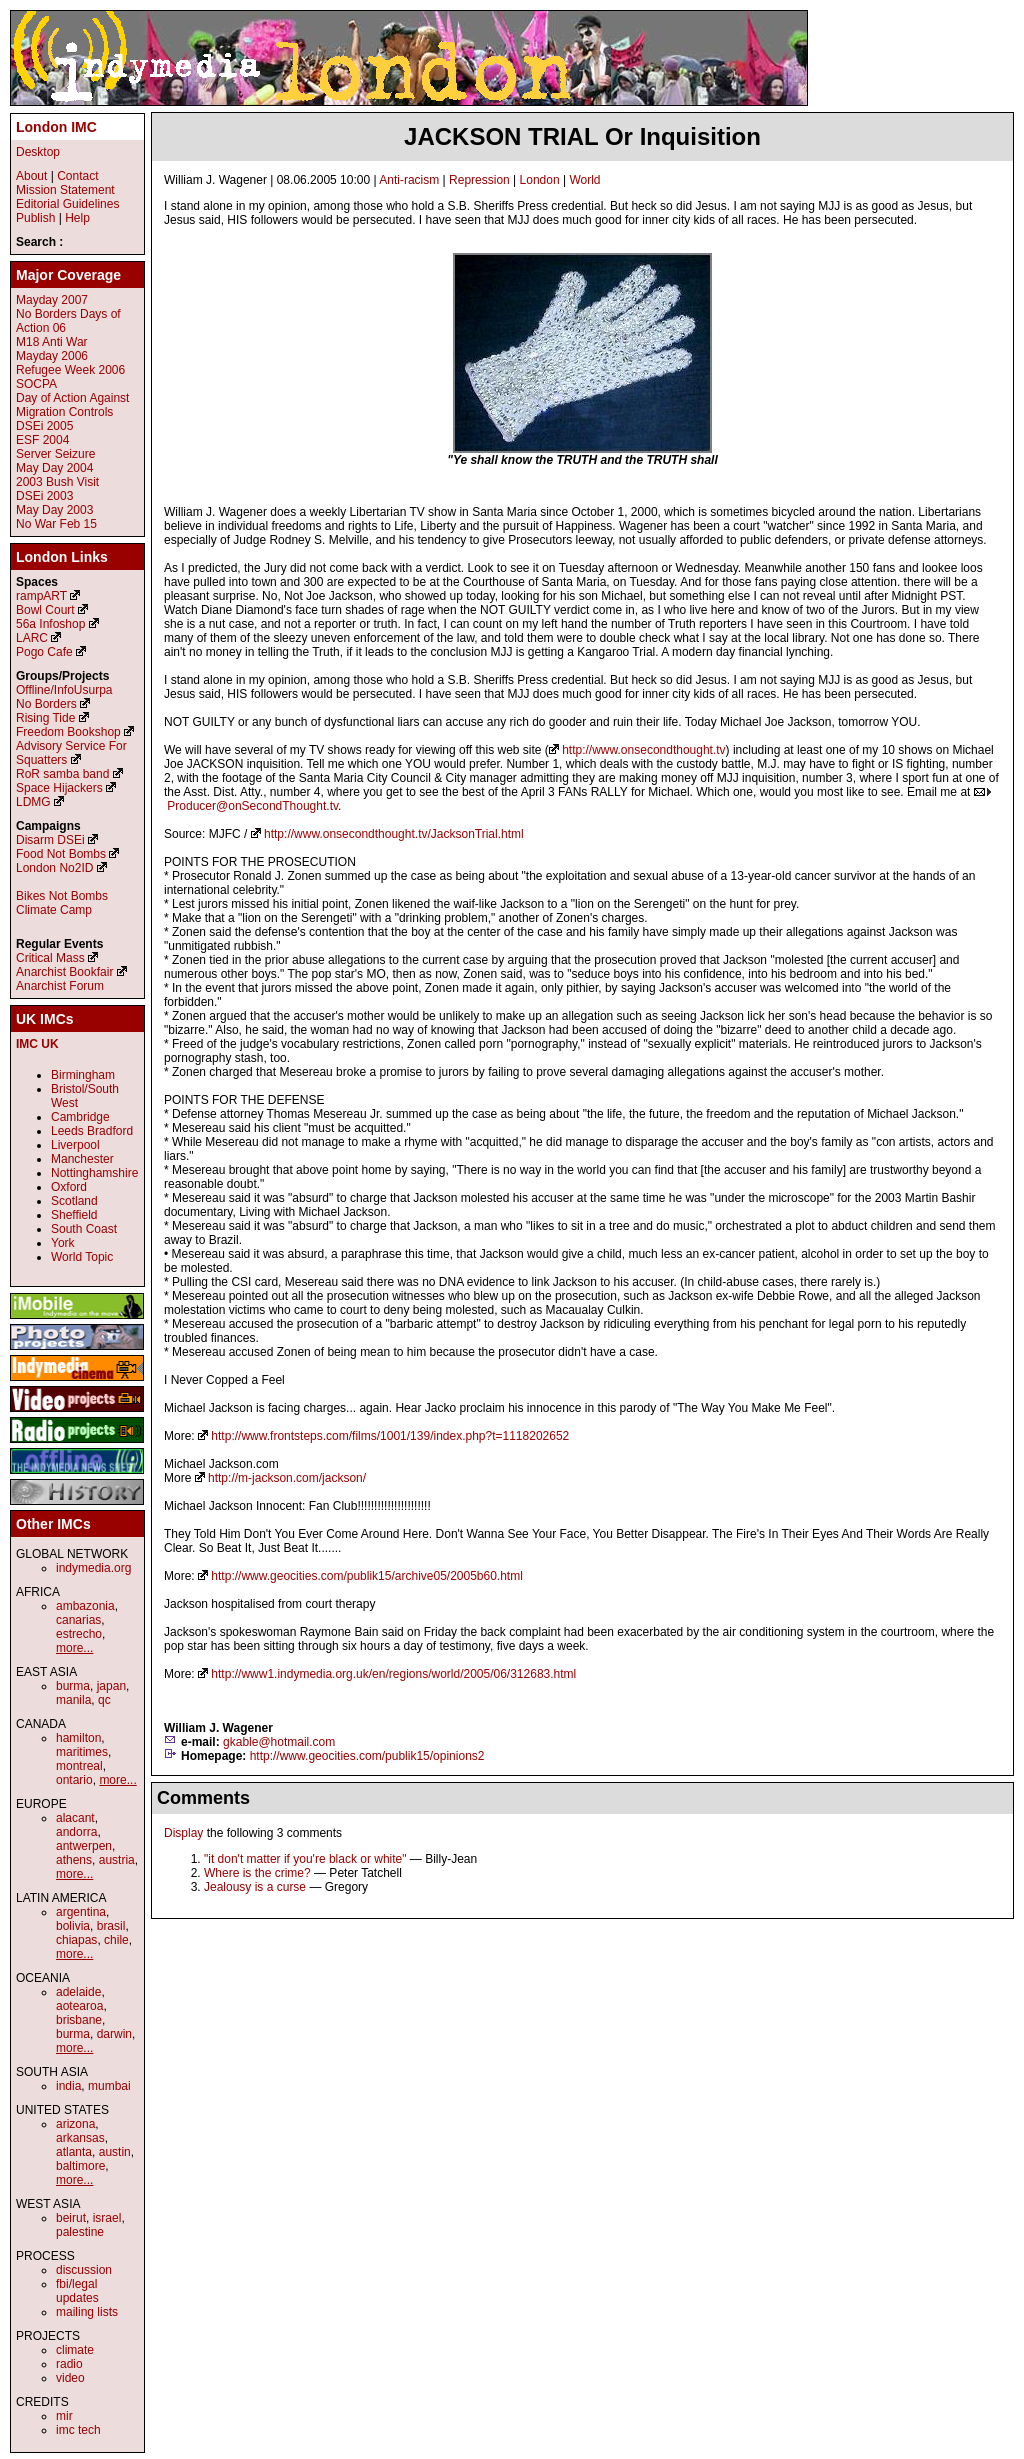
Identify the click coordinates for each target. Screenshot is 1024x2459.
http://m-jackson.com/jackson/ (287, 1478)
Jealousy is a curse (255, 1887)
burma (73, 1686)
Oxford (69, 1187)
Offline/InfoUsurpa (64, 690)
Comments (203, 1798)
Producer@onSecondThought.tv (252, 806)
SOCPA (36, 384)
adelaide (78, 1992)
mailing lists (87, 2312)
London (540, 180)
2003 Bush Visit (57, 482)
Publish (35, 218)
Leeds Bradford (92, 1131)
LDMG (33, 802)
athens (74, 1860)
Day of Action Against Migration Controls (72, 405)
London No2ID (54, 868)
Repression (479, 180)
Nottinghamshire (94, 1173)
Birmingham (83, 1075)
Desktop (38, 152)
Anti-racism (409, 180)
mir (64, 2416)
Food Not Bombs (61, 854)
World (584, 180)
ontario (74, 1780)
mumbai (109, 2086)
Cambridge (80, 1117)
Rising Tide (47, 718)
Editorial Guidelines (67, 204)
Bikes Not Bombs (62, 896)
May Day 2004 (54, 468)
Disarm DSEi (50, 840)
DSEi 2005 (44, 426)
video (70, 2378)
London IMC (56, 127)
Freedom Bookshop (68, 732)
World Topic (82, 1257)
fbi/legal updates (77, 2291)
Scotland (74, 1201)
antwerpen (84, 1846)
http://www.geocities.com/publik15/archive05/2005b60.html (367, 1576)
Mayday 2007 (52, 300)
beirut (71, 2218)
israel (107, 2218)
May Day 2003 (54, 510)
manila (73, 1700)
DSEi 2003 (44, 496)
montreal (79, 1766)
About (31, 176)
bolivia (73, 1926)
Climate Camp (54, 910)
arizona (75, 2124)
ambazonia (85, 1606)
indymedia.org (93, 1568)
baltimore (80, 2166)
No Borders (46, 704)
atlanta (74, 2152)
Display (183, 1833)
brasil (111, 1926)
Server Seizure (55, 454)
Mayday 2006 (52, 356)
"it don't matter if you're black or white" (305, 1859)
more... (74, 1648)
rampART (41, 596)
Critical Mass (50, 958)
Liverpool (75, 1145)
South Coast (84, 1229)
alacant (75, 1818)
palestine (80, 2232)
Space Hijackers (59, 788)
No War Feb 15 (56, 524)
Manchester (82, 1159)
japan (111, 1686)
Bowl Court (45, 610)
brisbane (79, 2020)
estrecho (79, 1634)
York (63, 1243)
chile (116, 1940)
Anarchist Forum (60, 986)
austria (117, 1860)
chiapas (76, 1940)
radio (69, 2364)
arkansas (80, 2138)
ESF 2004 (42, 440)
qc (104, 1700)
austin (115, 2152)
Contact (77, 176)
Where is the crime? (257, 1873)
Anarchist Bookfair (64, 972)
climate (75, 2350)
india (68, 2086)
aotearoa (79, 2006)
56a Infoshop (50, 624)
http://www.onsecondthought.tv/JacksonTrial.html (394, 834)
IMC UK (37, 1044)
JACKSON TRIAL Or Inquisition (582, 136)
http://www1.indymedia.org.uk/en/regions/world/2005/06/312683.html (393, 1674)
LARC (32, 638)
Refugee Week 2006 (70, 370)
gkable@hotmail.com (279, 1742)
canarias (78, 1620)
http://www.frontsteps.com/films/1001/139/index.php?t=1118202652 (390, 1436)
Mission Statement (65, 190)
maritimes (82, 1752)
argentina (81, 1912)
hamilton (78, 1738)
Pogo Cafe (44, 652)
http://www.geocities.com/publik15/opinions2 (367, 1756)
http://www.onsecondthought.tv (643, 750)
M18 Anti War (52, 342)
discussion (84, 2270)
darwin (114, 2034)
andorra (76, 1832)
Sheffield (74, 1215)
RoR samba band (62, 774)
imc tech (78, 2430)
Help (77, 218)
